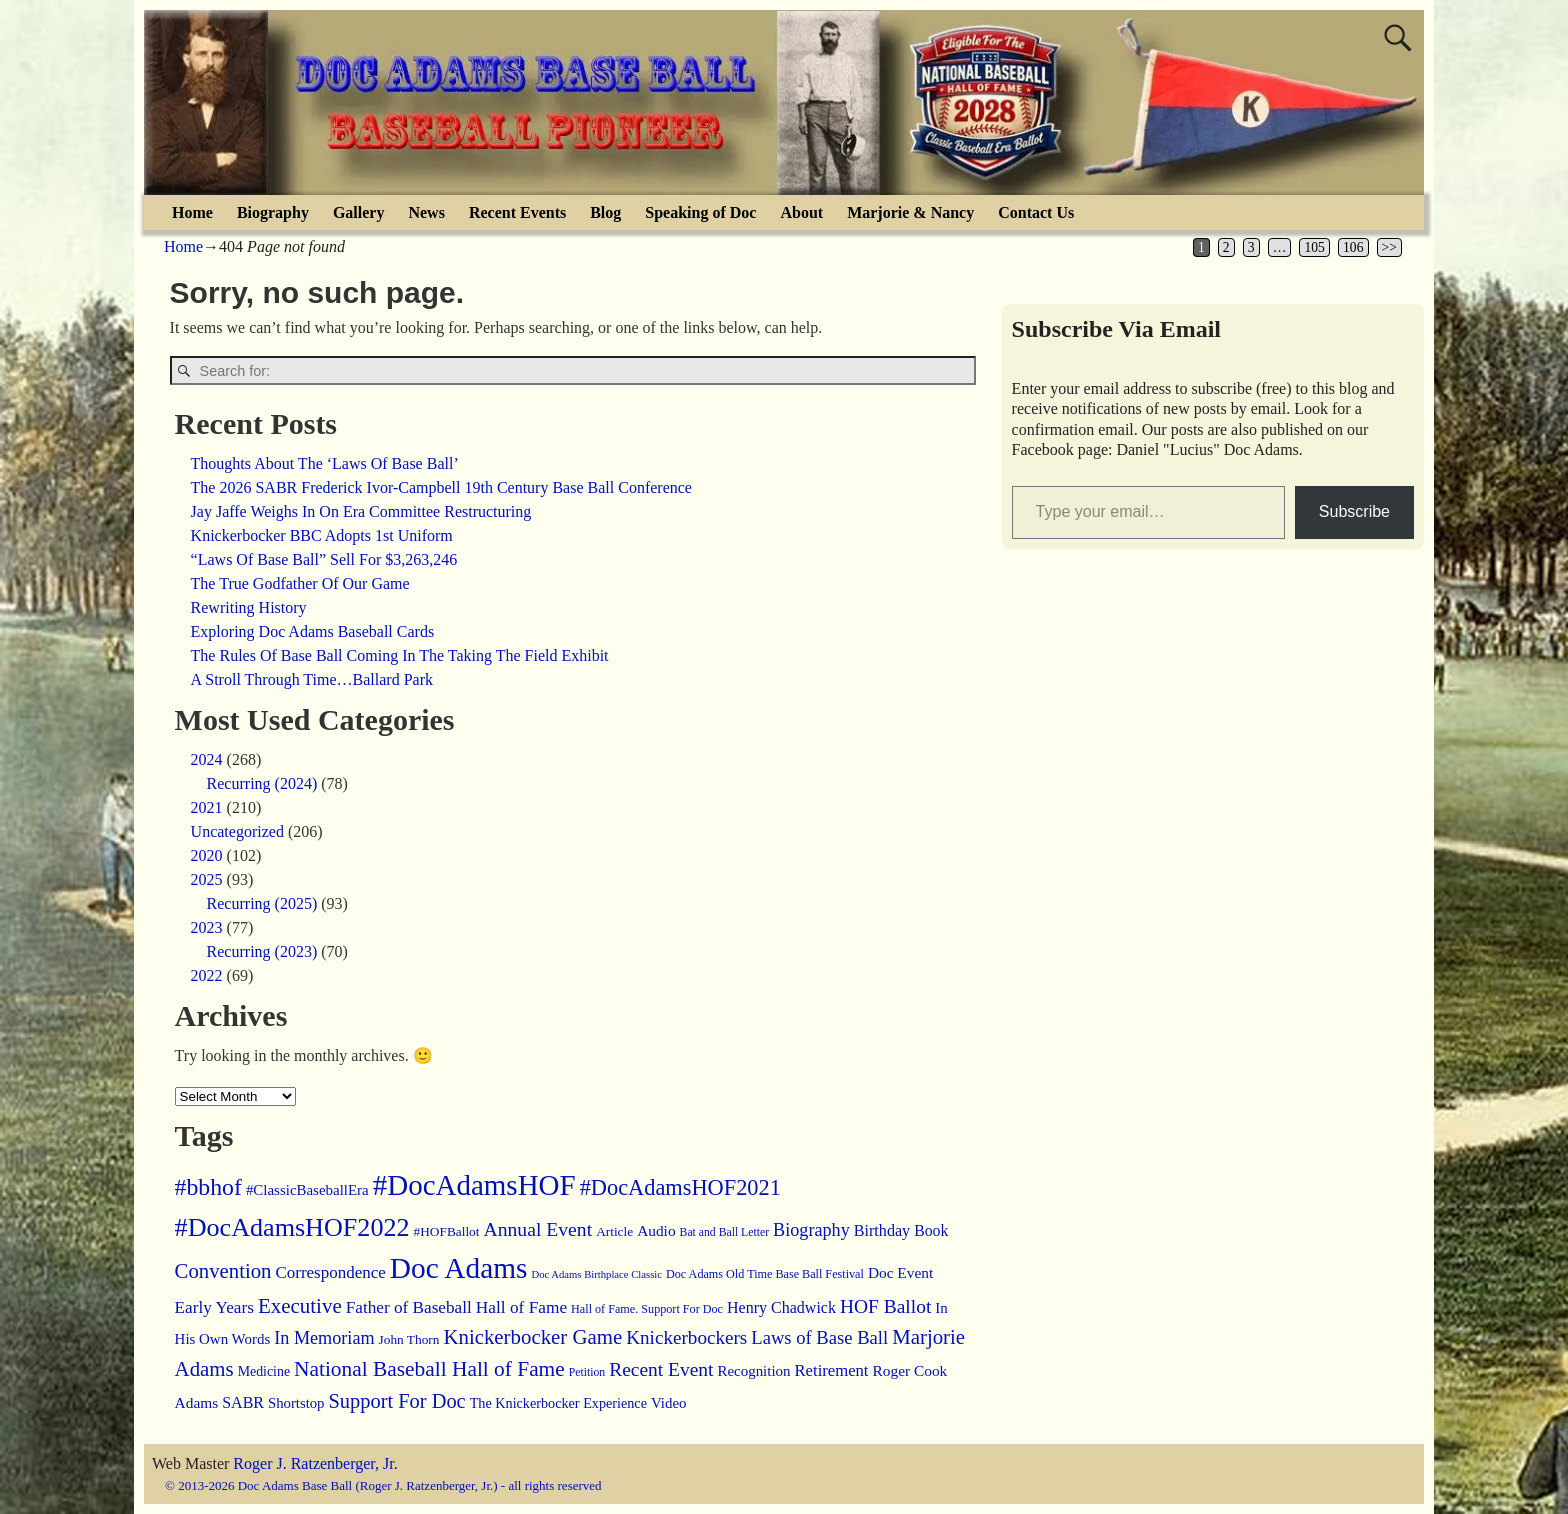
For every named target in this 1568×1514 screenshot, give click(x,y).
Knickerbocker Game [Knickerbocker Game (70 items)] (532, 1337)
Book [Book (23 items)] (931, 1230)
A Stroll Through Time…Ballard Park (312, 679)
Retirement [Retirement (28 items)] (832, 1370)
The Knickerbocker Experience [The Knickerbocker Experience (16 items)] (558, 1403)
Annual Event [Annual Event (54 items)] (537, 1229)
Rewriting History (249, 607)
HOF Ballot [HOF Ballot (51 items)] (885, 1306)
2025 (207, 879)
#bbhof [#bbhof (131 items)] (208, 1187)
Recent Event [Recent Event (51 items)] (661, 1369)
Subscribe (1354, 511)
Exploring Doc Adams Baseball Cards (313, 631)
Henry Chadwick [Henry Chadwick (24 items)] (781, 1307)
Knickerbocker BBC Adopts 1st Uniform (322, 535)
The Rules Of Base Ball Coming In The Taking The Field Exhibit (400, 655)
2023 (207, 927)
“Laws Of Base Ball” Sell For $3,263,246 (324, 559)
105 (1314, 247)
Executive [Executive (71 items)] (300, 1306)
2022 (207, 975)
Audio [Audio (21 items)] (656, 1230)
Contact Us (1036, 212)
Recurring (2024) (262, 783)
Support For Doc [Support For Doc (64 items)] (397, 1401)
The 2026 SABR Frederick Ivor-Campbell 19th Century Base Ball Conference (441, 487)
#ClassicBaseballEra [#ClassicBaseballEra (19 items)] (307, 1190)
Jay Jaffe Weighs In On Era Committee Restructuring (361, 511)
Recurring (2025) (262, 903)
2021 (207, 807)
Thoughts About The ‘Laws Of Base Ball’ (325, 463)
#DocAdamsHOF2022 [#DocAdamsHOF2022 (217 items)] (292, 1227)
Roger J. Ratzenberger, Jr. (315, 1463)
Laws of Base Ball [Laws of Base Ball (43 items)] (819, 1337)
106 (1353, 247)
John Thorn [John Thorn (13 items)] (409, 1339)
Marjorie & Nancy (910, 212)
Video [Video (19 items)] (669, 1403)
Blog (605, 212)
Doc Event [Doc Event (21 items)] (900, 1272)
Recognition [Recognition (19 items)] (753, 1371)
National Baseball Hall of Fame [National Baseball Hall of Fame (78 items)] (429, 1369)
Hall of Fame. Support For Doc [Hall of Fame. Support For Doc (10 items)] (647, 1309)
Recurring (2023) (262, 951)
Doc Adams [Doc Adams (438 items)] (459, 1268)
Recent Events (517, 212)
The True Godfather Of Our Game (300, 583)
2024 (207, 759)
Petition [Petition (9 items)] (587, 1372)
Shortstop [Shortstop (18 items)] (296, 1403)
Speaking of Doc (700, 212)
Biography (273, 212)
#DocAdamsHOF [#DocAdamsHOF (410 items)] (474, 1185)
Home (192, 212)
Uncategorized (237, 831)
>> (1389, 247)
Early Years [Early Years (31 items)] (214, 1307)
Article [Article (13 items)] (614, 1231)
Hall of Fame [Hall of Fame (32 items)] (521, 1307)
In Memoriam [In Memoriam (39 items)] (324, 1338)
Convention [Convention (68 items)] (223, 1271)
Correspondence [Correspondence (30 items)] (330, 1272)
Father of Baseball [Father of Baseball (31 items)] (409, 1307)
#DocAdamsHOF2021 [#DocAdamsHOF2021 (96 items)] (680, 1187)
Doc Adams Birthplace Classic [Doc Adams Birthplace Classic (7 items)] (596, 1274)
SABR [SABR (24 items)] (243, 1402)
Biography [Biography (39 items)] (811, 1230)
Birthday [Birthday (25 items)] (882, 1230)
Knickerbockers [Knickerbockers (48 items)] (686, 1337)
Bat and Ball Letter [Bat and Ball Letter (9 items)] (725, 1232)
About (801, 212)
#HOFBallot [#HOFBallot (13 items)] (447, 1231)
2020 (207, 855)
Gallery (359, 212)
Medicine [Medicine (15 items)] (264, 1371)
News (426, 212)
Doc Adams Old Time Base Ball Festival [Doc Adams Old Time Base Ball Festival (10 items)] (765, 1274)
